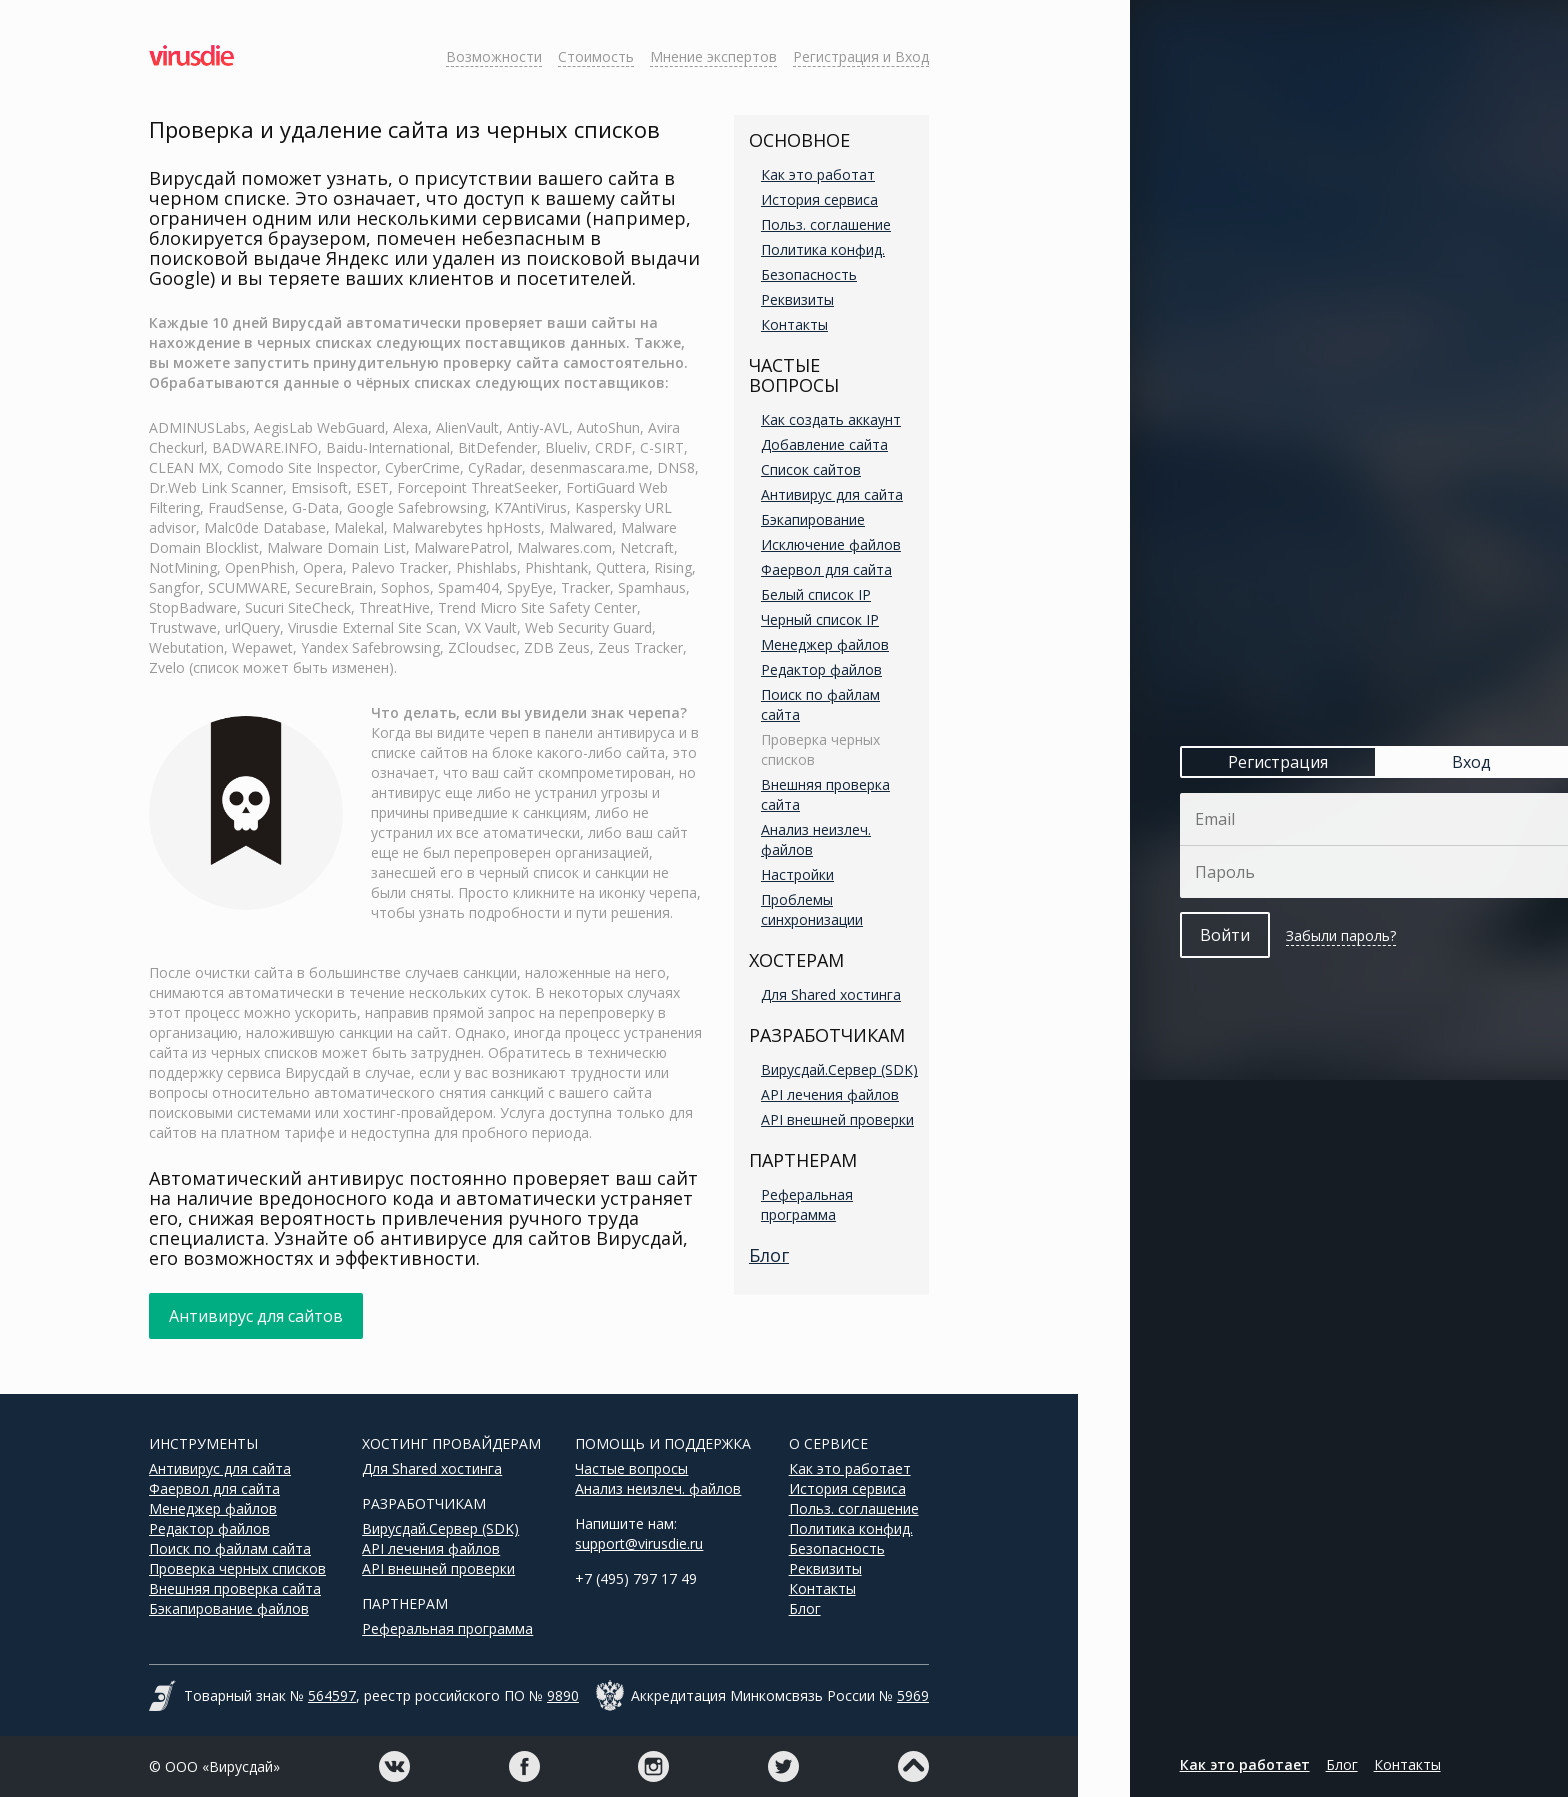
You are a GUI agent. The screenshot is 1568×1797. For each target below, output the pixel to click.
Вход (1419, 762)
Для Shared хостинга (831, 994)
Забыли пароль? (1289, 935)
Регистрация (1227, 762)
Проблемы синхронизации (812, 909)
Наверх (913, 1766)
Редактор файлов (821, 669)
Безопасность (809, 274)
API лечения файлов (830, 1094)
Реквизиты (797, 299)
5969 (913, 1695)
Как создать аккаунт (831, 419)
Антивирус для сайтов (256, 1316)
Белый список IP (816, 594)
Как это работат (818, 174)
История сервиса (819, 199)
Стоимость (596, 56)
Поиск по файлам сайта (230, 1548)
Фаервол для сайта (826, 569)
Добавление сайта (824, 444)
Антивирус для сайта (832, 494)
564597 (332, 1695)
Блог (769, 1255)
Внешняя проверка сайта (235, 1588)
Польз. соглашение (826, 224)
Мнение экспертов (713, 56)
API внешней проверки (837, 1119)
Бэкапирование (813, 519)
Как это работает (850, 1468)
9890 (563, 1695)
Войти (1173, 935)
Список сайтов (811, 469)
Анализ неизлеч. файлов (658, 1488)
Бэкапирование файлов (229, 1608)
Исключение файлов (831, 544)
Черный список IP (820, 619)
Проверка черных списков (237, 1568)
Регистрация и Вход (861, 56)
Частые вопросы (631, 1468)
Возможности (494, 56)
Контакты (794, 324)
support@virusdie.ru (639, 1543)
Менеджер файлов (825, 644)
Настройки (797, 874)
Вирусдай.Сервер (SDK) (839, 1069)
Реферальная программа (807, 1204)
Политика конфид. (823, 249)
